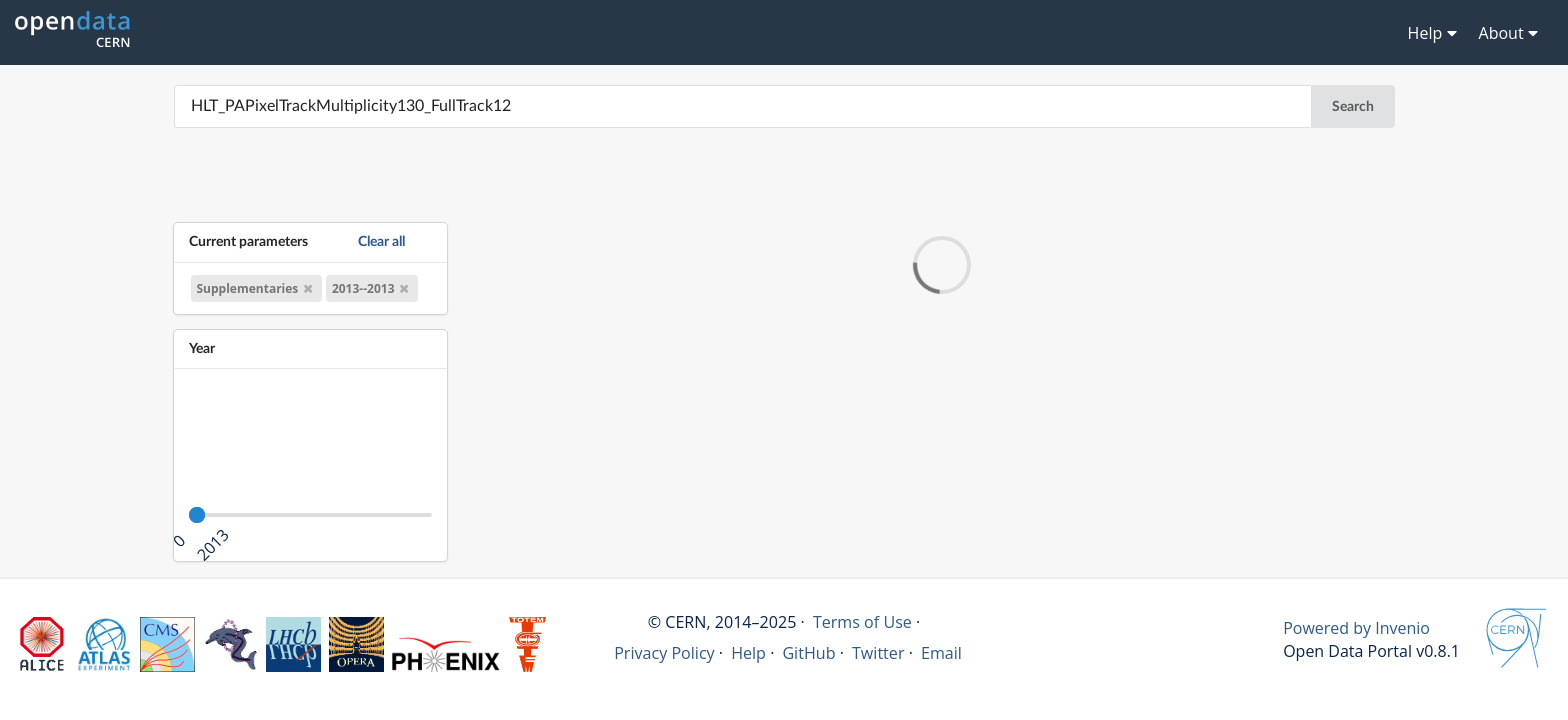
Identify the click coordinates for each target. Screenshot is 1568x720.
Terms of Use (862, 622)
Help (748, 653)
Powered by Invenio (1356, 628)
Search (1353, 107)
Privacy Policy (664, 653)
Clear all (381, 241)
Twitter (878, 653)
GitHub (808, 653)
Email (941, 653)
